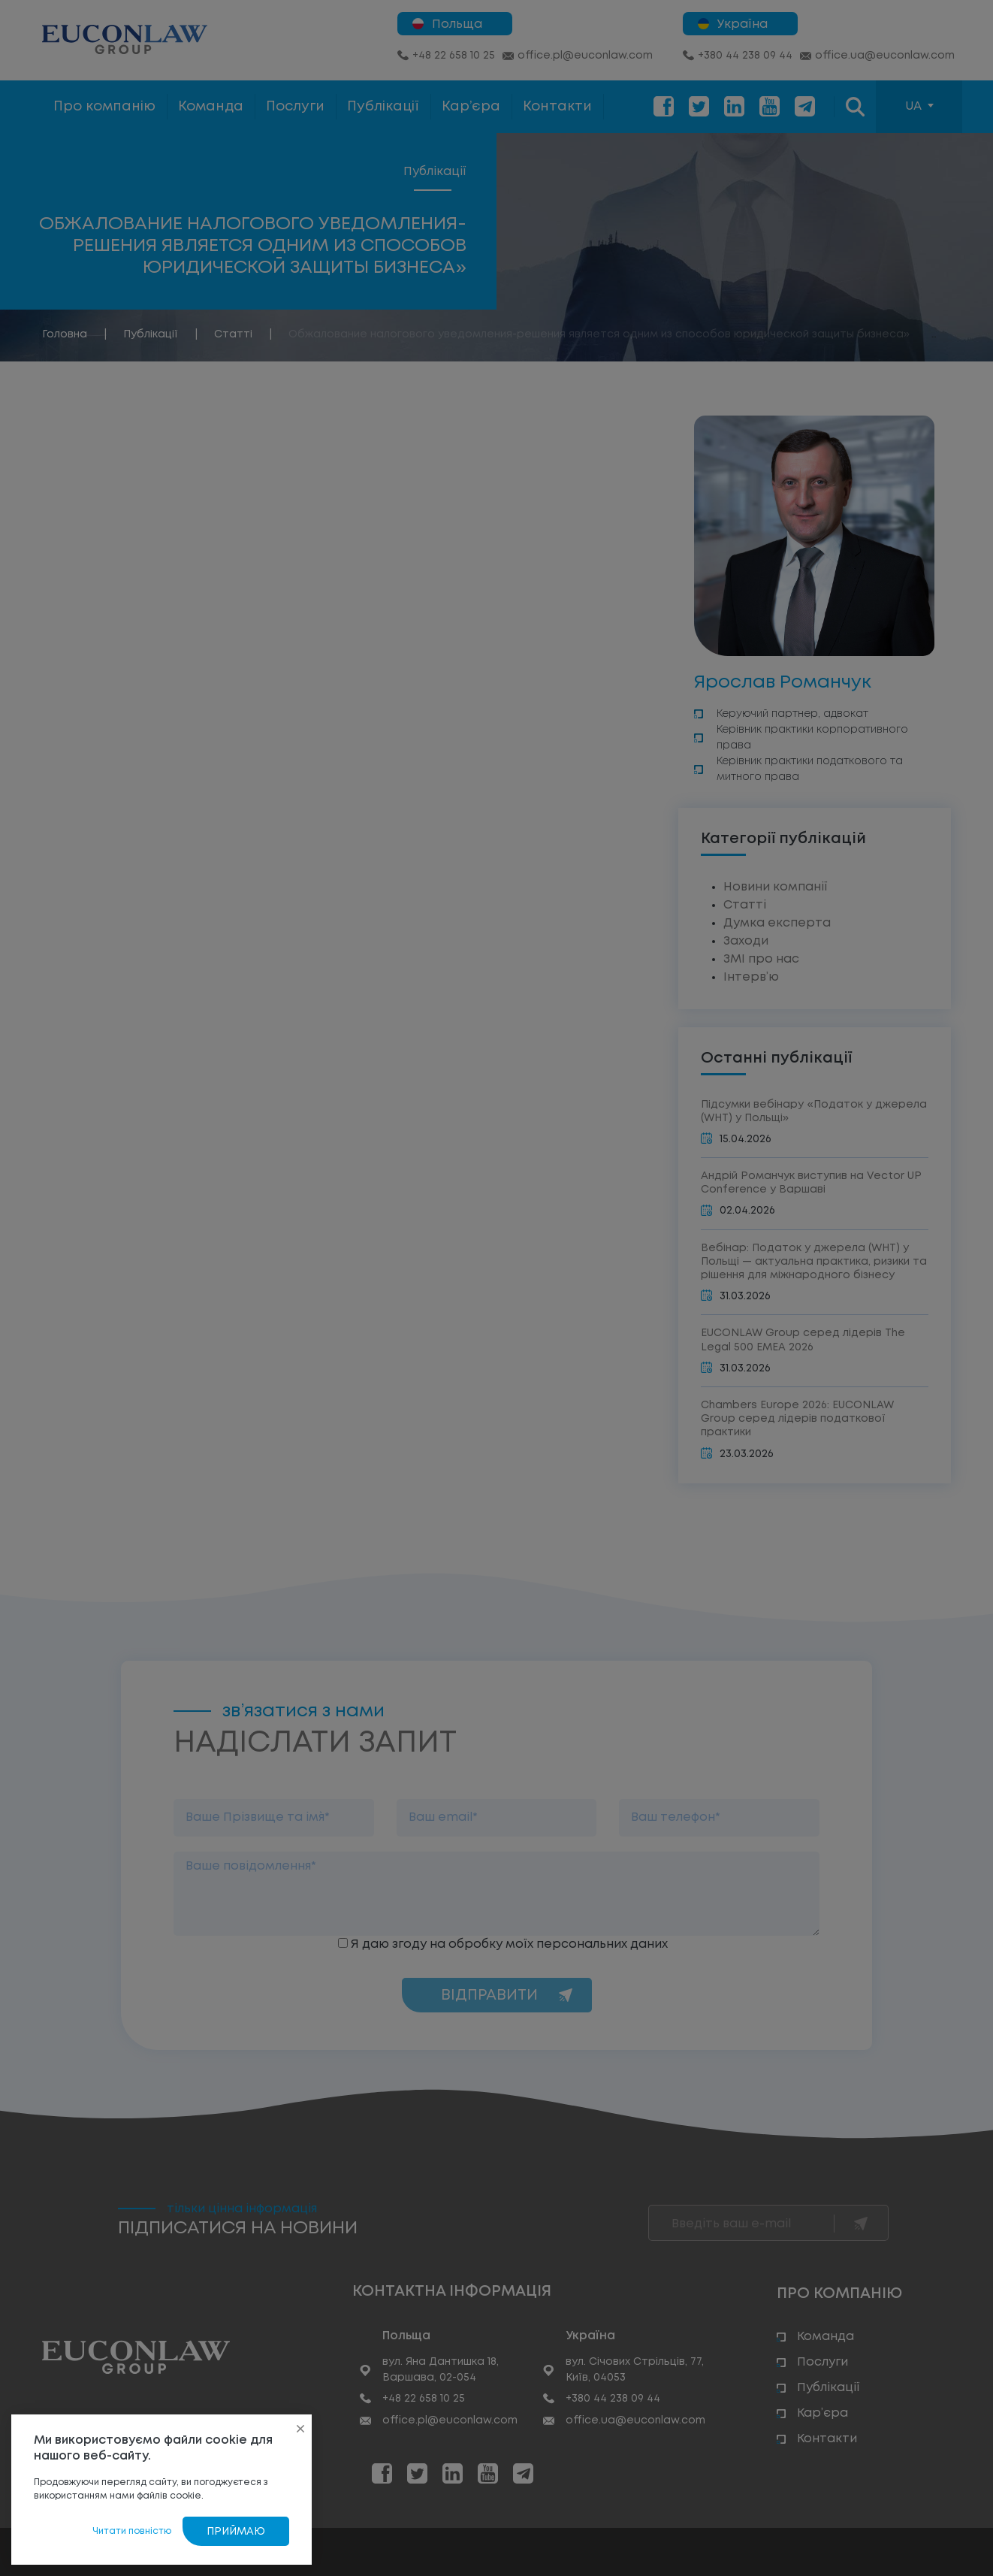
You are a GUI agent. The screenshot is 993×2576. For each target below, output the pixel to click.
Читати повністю (131, 2531)
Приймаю (236, 2531)
